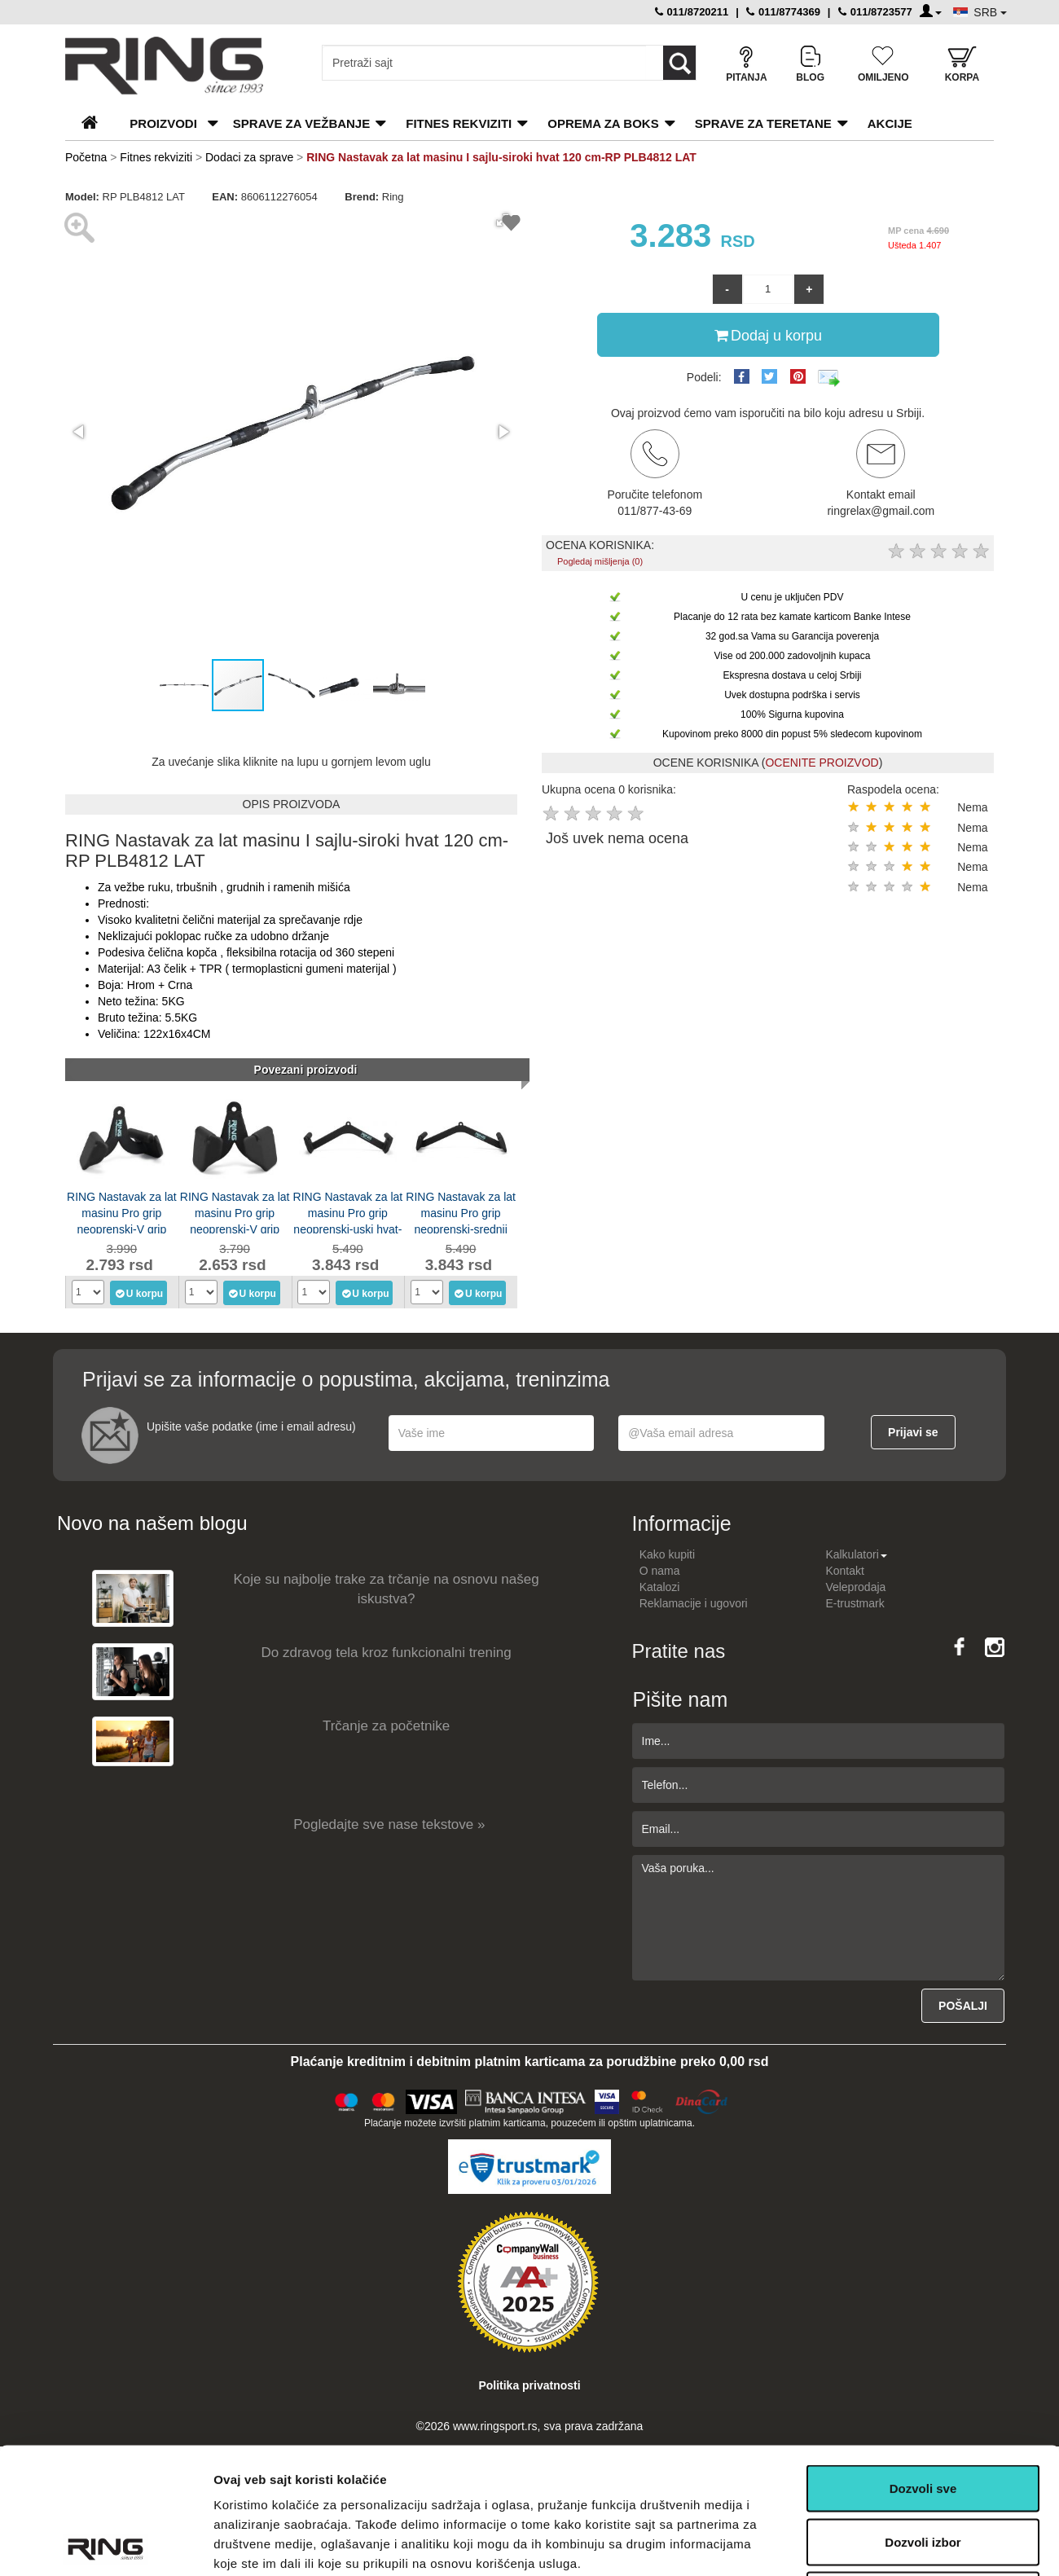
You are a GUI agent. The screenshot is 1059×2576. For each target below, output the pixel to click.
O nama (659, 1570)
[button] (80, 432)
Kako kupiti (667, 1554)
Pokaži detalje (865, 2544)
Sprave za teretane (763, 123)
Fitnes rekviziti (459, 123)
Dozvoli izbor (922, 2416)
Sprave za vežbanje (301, 123)
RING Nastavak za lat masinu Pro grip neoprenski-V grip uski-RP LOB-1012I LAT (235, 1211)
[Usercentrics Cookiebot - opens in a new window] (105, 2544)
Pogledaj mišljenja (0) (600, 561)
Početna (86, 157)
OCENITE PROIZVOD (821, 762)
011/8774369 (783, 12)
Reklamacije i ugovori (693, 1603)
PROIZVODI (163, 123)
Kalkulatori (855, 1554)
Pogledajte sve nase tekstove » (389, 1824)
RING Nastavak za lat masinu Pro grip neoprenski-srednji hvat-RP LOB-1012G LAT (461, 1211)
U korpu (139, 1292)
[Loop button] (679, 63)
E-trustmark (854, 1603)
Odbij (922, 2469)
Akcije (890, 123)
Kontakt (844, 1570)
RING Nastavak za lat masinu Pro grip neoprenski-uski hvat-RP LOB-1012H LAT (348, 1211)
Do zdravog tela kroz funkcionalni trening (386, 1652)
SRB (990, 12)
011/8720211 (692, 12)
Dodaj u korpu (768, 335)
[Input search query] (484, 63)
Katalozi (659, 1587)
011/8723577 (875, 12)
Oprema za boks (602, 123)
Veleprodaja (855, 1587)
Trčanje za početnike (386, 1726)
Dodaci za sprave (249, 157)
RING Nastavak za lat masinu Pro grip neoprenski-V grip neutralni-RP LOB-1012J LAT (122, 1211)
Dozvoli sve (923, 2362)
